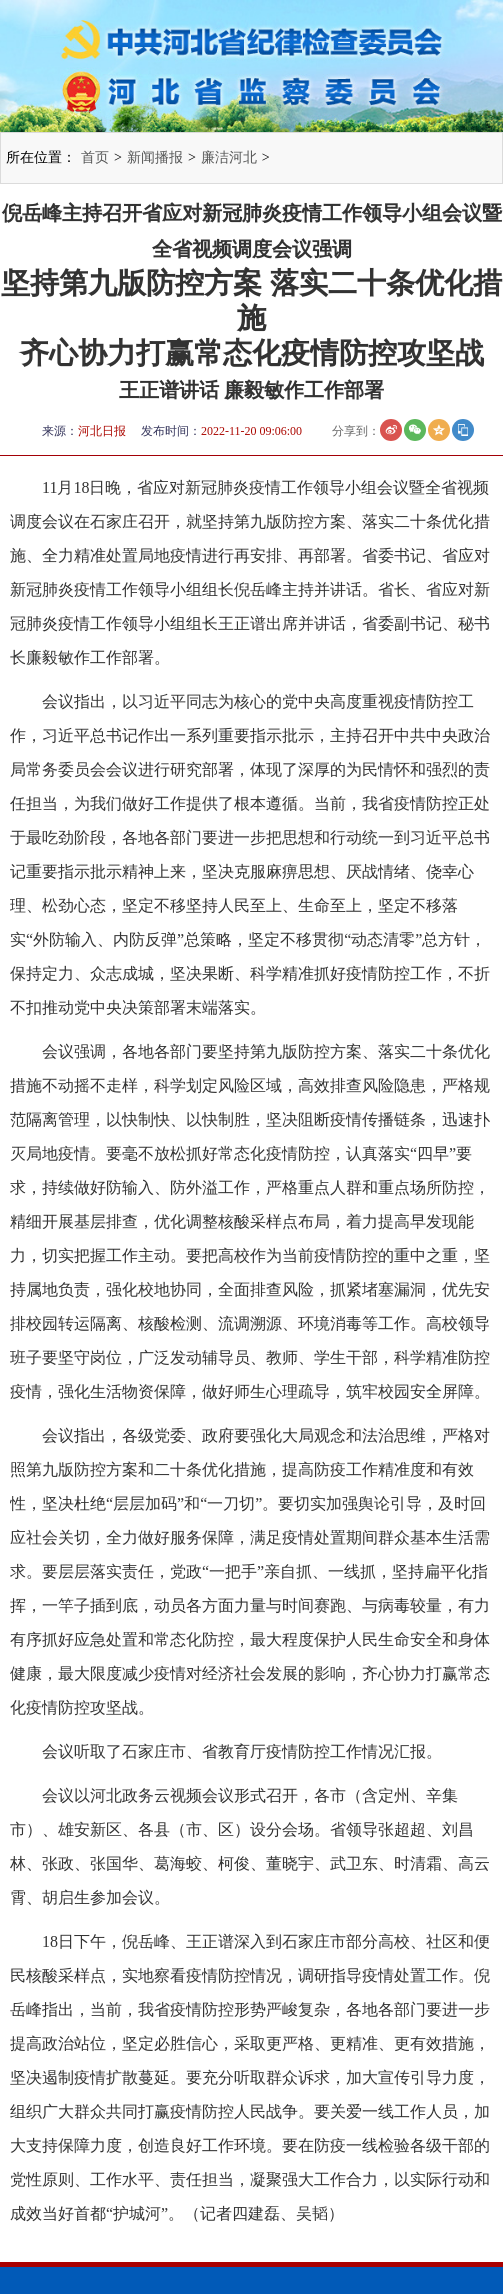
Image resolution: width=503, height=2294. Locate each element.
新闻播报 (155, 157)
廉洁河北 (229, 157)
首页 (95, 157)
